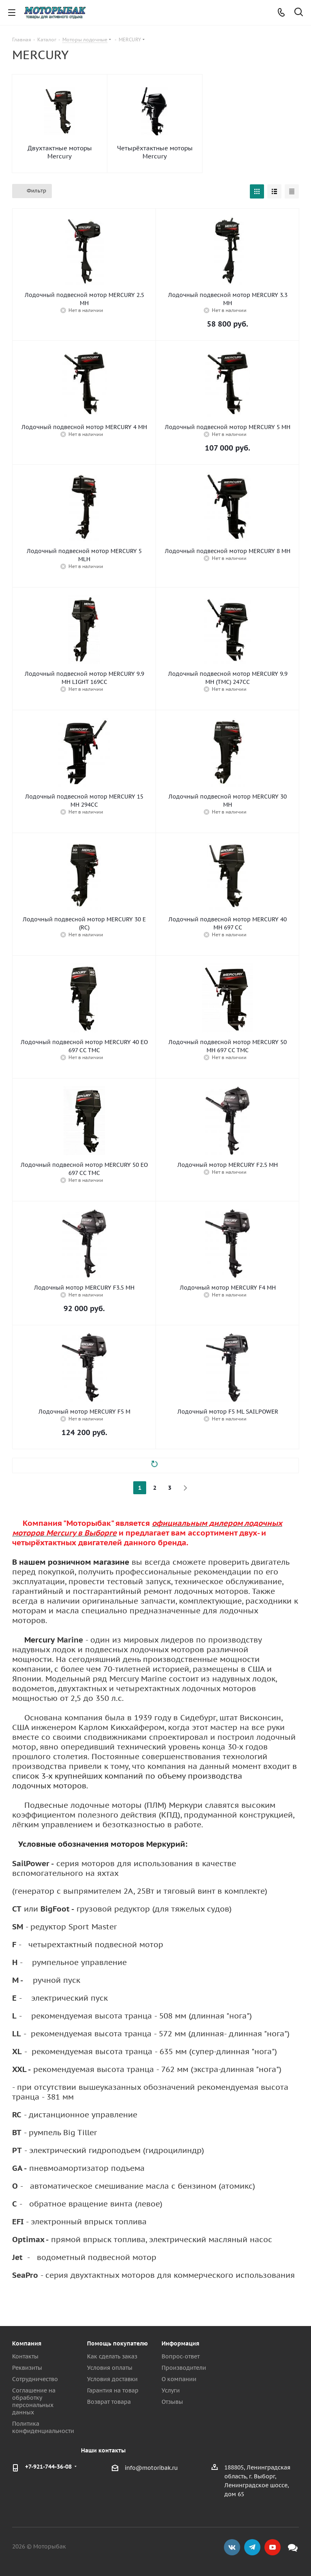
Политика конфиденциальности (43, 2427)
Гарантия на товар (112, 2390)
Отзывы (172, 2401)
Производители (184, 2367)
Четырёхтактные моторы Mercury (155, 152)
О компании (179, 2379)
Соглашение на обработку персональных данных (33, 2401)
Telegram (252, 2547)
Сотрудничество (35, 2379)
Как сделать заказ (112, 2356)
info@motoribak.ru (151, 2467)
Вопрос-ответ (181, 2356)
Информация (180, 2343)
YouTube (272, 2547)
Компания (26, 2343)
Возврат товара (109, 2401)
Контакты (25, 2356)
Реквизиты (27, 2367)
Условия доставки (112, 2379)
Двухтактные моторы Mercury (60, 152)
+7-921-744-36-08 (48, 2466)
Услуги (171, 2390)
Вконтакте (232, 2547)
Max (293, 2547)
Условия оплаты (109, 2367)
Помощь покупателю (117, 2343)
